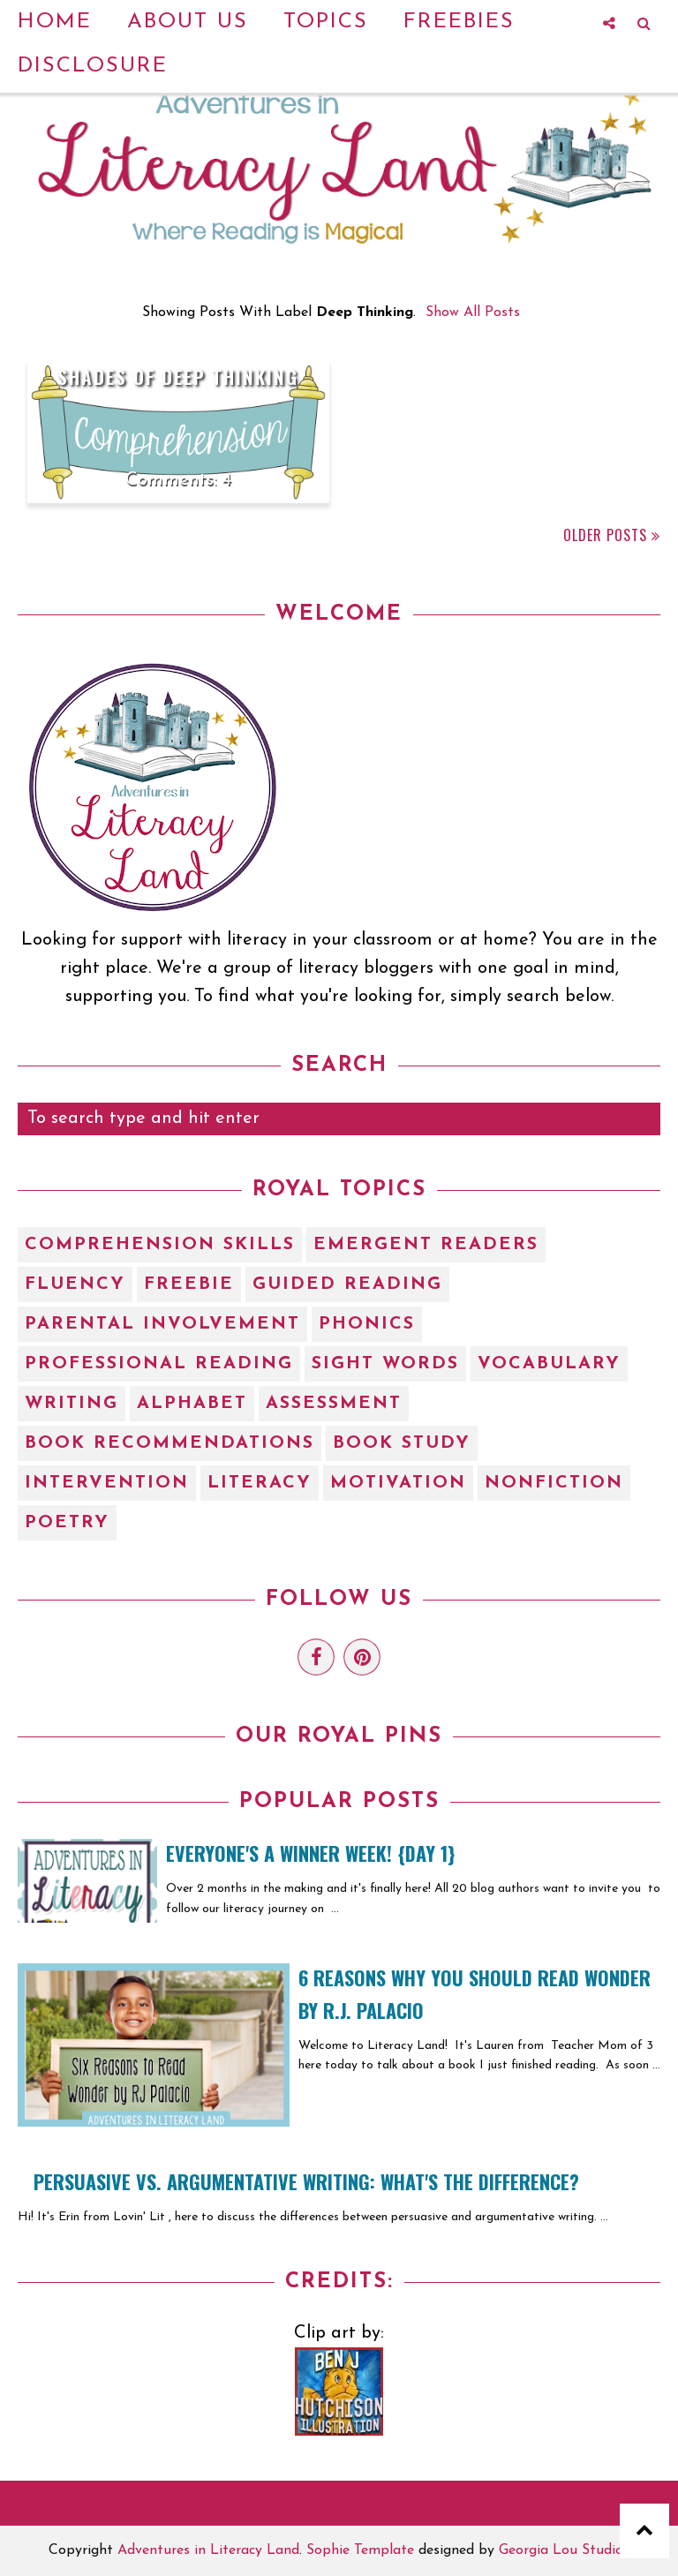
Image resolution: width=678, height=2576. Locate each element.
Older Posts (605, 535)
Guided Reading (347, 1284)
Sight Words (385, 1364)
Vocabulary (549, 1364)
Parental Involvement (162, 1324)
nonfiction (554, 1483)
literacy (259, 1483)
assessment (334, 1403)
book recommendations (169, 1443)
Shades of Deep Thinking (177, 376)
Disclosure (93, 66)
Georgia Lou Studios (564, 2550)
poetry (67, 1523)
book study (402, 1443)
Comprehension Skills (160, 1245)
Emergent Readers (426, 1245)
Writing (71, 1403)
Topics (325, 22)
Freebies (459, 22)
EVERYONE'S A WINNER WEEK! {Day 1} (311, 1853)
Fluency (75, 1284)
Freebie (189, 1284)
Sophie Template (360, 2550)
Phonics (367, 1324)
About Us (187, 22)
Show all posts (473, 312)
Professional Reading (159, 1364)
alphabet (192, 1403)
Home (55, 22)
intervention (107, 1483)
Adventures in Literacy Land (208, 2550)
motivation (398, 1483)
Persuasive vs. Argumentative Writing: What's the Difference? (306, 2181)
